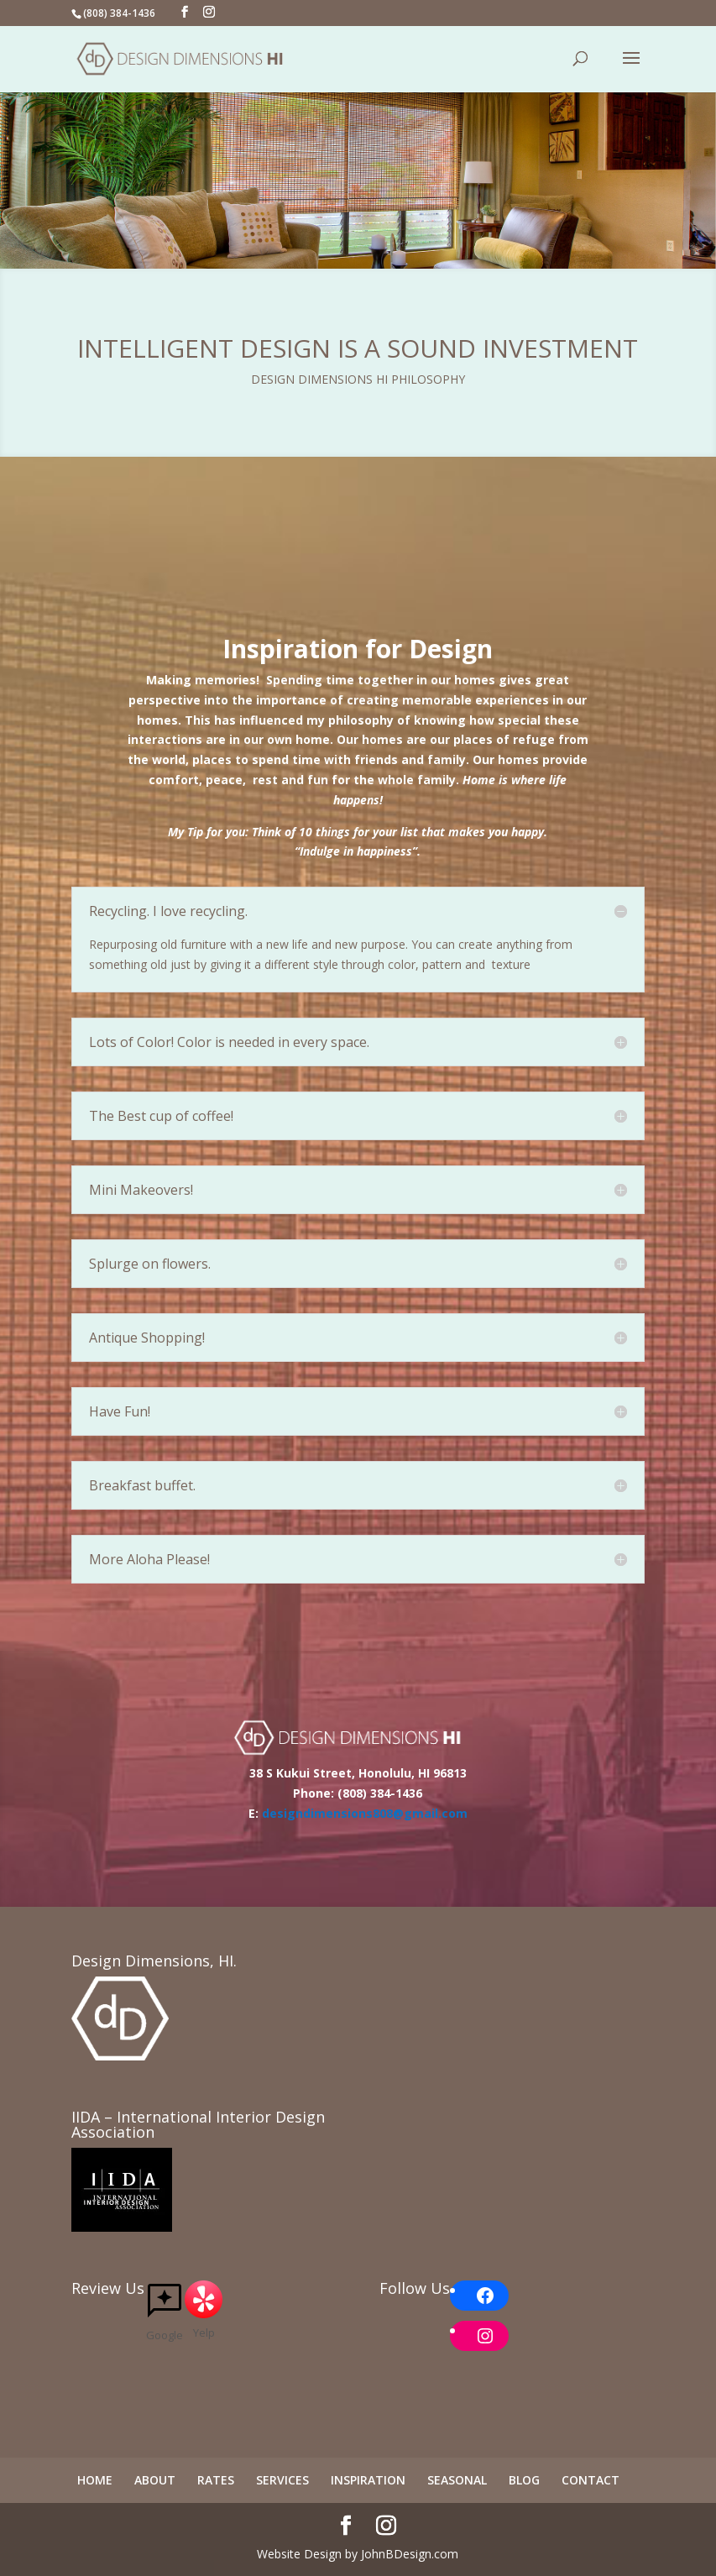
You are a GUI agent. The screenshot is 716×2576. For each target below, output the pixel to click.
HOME (94, 2480)
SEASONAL (457, 2480)
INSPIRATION (368, 2480)
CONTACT (590, 2480)
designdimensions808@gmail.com (363, 1813)
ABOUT (154, 2480)
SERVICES (282, 2480)
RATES (215, 2480)
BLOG (524, 2480)
